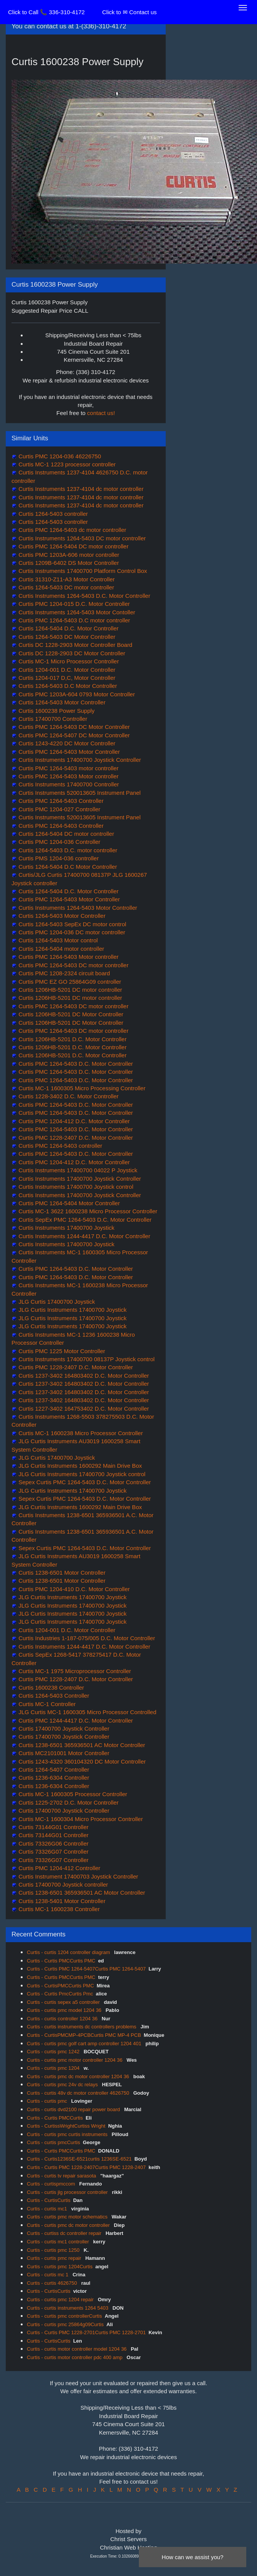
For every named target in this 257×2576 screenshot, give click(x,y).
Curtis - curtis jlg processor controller (68, 2192)
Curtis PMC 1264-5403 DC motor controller (72, 965)
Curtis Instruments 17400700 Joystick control (75, 1186)
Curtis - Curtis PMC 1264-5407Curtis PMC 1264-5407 (86, 1969)
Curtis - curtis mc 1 (48, 2274)
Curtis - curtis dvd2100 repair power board (74, 2109)
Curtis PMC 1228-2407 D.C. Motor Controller (75, 1137)
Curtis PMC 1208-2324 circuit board (63, 973)
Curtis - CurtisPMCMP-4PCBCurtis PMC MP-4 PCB (84, 2035)
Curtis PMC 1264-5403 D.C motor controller (73, 620)
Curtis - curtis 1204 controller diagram (69, 1952)
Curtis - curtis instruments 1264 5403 (68, 2308)
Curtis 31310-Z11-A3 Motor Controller (66, 579)
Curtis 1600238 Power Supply (56, 710)
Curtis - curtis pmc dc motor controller (69, 2225)
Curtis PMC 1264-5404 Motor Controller (68, 1203)
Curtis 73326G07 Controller (53, 1851)
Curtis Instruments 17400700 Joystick (65, 1227)
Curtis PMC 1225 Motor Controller (61, 1351)
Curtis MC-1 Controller (46, 1704)
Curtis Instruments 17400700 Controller (68, 784)
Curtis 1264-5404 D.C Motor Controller (67, 866)
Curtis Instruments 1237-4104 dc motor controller (80, 489)
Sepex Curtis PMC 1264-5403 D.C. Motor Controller (84, 1482)
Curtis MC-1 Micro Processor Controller (68, 661)
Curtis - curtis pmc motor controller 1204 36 (75, 2060)
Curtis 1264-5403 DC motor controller (65, 587)
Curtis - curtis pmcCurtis (53, 2142)
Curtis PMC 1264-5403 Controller (60, 800)
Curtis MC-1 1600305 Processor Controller (72, 1794)
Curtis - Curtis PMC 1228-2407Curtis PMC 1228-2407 (86, 2167)
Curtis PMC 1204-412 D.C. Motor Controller (73, 1121)
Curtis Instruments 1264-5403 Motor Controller (77, 907)
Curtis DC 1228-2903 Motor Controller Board (74, 645)
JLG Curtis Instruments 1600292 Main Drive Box (79, 1465)
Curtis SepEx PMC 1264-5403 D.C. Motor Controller (84, 1219)
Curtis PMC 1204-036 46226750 (59, 456)
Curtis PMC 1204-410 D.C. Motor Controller (73, 1589)
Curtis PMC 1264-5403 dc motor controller (71, 530)
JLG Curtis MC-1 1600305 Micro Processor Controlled (86, 1712)
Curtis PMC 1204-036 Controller (58, 841)
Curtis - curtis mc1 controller (58, 2242)
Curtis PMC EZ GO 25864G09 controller (69, 981)
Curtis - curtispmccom (51, 2184)
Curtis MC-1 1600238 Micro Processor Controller (80, 1433)
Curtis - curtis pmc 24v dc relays (63, 2084)
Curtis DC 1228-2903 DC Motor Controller (71, 653)
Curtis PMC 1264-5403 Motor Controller (68, 751)
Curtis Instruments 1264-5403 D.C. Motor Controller (83, 595)
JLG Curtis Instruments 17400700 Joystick (72, 1309)
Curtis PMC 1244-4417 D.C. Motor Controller (75, 1720)
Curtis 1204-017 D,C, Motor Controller (66, 677)
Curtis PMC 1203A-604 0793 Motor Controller (76, 694)
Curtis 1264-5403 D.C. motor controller (67, 850)
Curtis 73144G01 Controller (53, 1827)
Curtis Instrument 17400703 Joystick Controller (77, 1876)
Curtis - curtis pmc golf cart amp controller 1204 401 (85, 2043)
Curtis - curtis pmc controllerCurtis (64, 2316)
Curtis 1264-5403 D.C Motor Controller (67, 686)
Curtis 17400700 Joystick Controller (63, 1728)
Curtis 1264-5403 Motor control (57, 940)
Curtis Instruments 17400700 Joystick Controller (79, 759)
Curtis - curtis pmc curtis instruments (68, 2134)
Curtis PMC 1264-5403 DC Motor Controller (73, 727)
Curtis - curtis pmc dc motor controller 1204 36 (78, 2076)
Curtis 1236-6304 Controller (53, 1777)
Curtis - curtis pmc (47, 2101)
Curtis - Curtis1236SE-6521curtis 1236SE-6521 (79, 2159)
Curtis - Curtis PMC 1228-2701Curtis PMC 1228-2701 (86, 2332)
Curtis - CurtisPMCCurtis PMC (60, 1986)
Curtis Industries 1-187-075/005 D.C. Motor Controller (86, 1638)
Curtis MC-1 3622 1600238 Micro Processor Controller (87, 1211)
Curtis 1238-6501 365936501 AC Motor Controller (81, 1745)
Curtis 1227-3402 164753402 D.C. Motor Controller (83, 1408)
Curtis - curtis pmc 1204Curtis (59, 2266)
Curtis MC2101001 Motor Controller (63, 1753)
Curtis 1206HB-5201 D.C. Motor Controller (72, 1039)
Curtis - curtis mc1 (47, 2209)
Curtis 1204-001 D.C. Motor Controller (66, 669)
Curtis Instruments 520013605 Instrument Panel (79, 792)
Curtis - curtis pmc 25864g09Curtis (65, 2324)
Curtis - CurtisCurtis (48, 2200)
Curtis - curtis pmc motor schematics (68, 2217)
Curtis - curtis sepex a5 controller (64, 2002)
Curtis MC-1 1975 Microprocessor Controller (74, 1671)
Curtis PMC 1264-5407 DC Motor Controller (73, 735)
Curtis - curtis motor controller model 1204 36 (77, 2349)
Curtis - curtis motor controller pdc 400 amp (75, 2357)
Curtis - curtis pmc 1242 (54, 2051)
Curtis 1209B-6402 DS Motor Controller (68, 563)
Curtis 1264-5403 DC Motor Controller (66, 636)
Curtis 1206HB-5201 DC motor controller (69, 989)
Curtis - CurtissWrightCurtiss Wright (66, 2126)
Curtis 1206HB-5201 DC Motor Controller (70, 1014)
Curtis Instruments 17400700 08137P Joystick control (86, 1359)
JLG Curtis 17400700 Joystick (56, 1301)
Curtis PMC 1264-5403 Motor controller (68, 776)
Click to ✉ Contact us (129, 12)
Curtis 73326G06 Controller (53, 1843)
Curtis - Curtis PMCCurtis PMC (61, 1961)
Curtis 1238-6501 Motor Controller (61, 1572)
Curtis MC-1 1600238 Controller (58, 1909)
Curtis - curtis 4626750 (52, 2283)
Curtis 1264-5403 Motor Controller (61, 702)
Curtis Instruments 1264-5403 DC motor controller (81, 538)
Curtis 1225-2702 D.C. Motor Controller (68, 1802)
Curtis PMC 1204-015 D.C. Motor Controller (73, 604)
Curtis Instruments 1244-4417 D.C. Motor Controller (83, 1236)
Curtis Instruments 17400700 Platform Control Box (82, 571)
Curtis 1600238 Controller (50, 1687)
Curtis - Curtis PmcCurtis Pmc (60, 1994)
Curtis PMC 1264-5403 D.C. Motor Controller (75, 1063)
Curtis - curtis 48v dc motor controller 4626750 (78, 2093)
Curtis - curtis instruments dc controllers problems (82, 2027)
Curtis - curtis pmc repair (54, 2258)
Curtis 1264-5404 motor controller (60, 948)
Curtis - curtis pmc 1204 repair (61, 2299)
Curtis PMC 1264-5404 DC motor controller (72, 546)
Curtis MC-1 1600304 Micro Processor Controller (80, 1819)
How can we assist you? (193, 2557)
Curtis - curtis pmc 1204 (54, 2068)
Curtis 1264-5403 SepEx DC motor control (71, 924)
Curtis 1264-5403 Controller (53, 1695)
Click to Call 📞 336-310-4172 (46, 12)
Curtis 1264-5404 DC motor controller (65, 833)
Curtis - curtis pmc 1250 (54, 2250)
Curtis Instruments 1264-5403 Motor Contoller (76, 612)
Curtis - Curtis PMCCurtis (55, 2118)
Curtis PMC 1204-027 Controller (58, 809)
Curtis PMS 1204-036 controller (58, 858)
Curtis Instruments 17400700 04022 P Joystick (77, 1170)
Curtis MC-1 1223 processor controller (66, 464)
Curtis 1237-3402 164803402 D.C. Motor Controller (83, 1375)
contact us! (101, 413)
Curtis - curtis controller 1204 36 (63, 2018)
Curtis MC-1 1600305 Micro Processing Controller (81, 1088)
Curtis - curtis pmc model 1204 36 (65, 2010)
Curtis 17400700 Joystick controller (62, 1884)
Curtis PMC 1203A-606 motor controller (68, 554)
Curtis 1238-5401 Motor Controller (61, 1901)
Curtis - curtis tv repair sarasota (62, 2176)
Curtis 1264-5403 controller (52, 513)
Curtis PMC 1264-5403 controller (59, 1145)
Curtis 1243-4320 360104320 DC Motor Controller (81, 1761)
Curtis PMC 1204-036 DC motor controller (71, 932)
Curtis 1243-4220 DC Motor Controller (66, 743)
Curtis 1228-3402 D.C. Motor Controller (68, 1096)
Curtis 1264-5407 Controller (53, 1769)
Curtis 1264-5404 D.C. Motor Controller (68, 628)
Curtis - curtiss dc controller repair (65, 2233)
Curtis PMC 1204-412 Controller (58, 1868)
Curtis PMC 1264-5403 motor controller (68, 768)
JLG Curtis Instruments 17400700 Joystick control (81, 1474)
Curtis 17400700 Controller (52, 718)
